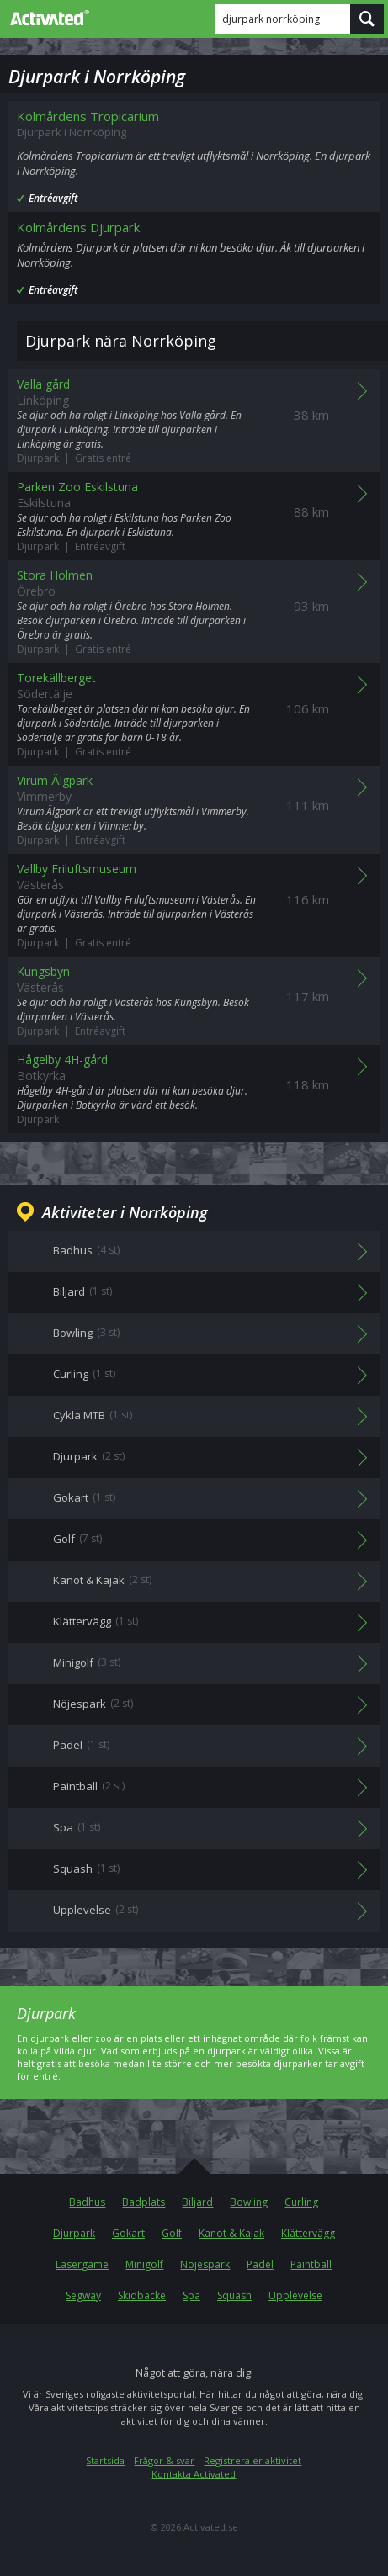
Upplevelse (295, 2295)
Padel (260, 2264)
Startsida (105, 2460)
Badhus (87, 2202)
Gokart (128, 2233)
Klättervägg (308, 2233)
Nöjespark (205, 2264)
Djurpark (74, 2233)
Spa (191, 2295)
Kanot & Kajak (231, 2233)
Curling (301, 2202)
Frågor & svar (164, 2460)
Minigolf (144, 2264)
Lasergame (82, 2264)
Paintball (311, 2264)
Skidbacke (142, 2295)
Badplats (143, 2202)
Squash (234, 2295)
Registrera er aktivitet (252, 2460)
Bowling (249, 2202)
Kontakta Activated (193, 2473)
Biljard (197, 2202)
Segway (83, 2295)
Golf (172, 2233)
